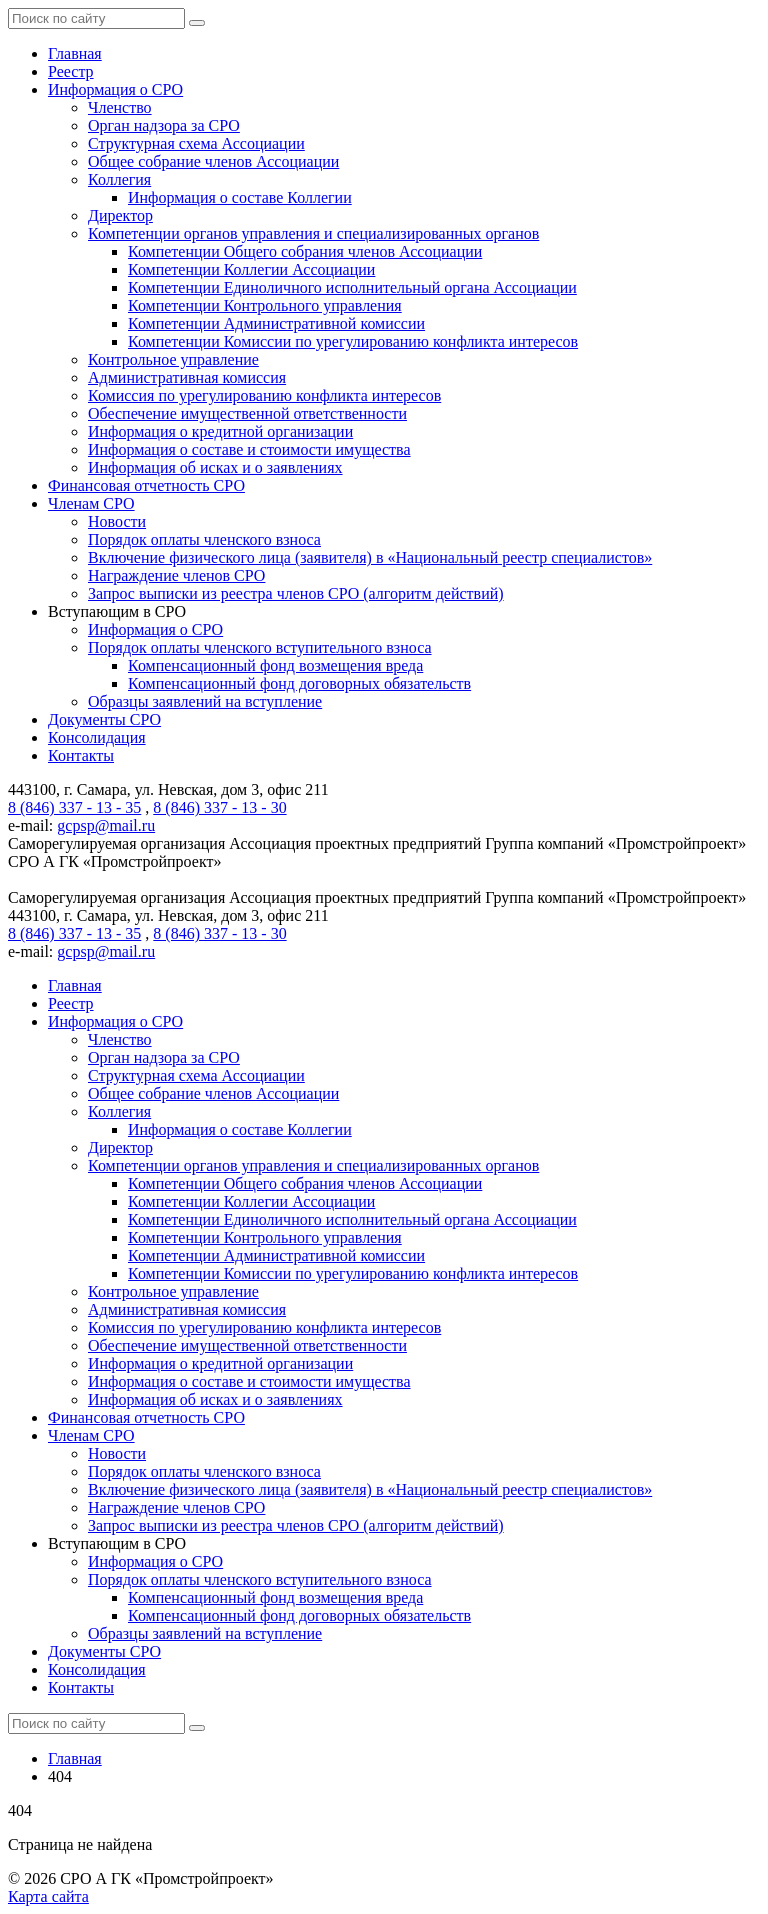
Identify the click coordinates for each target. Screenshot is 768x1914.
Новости (117, 521)
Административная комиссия (187, 377)
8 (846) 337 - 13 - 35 (74, 807)
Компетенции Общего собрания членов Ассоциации (305, 251)
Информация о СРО (115, 89)
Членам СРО (91, 503)
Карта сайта (48, 1896)
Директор (120, 215)
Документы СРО (104, 719)
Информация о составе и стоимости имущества (249, 449)
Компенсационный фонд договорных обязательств (299, 683)
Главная (75, 53)
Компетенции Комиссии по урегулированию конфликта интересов (353, 341)
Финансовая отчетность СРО (146, 485)
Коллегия (119, 179)
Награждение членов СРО (176, 575)
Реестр (71, 71)
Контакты (81, 755)
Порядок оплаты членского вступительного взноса (260, 647)
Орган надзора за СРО (164, 125)
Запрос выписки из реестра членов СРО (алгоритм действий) (296, 593)
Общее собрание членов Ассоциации (213, 161)
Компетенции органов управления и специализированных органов (313, 233)
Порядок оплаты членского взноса (204, 539)
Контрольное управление (173, 359)
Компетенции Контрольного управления (265, 305)
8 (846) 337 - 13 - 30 (219, 807)
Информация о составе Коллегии (240, 197)
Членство (120, 107)
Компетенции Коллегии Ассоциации (251, 269)
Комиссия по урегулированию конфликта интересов (264, 395)
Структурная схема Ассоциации (196, 143)
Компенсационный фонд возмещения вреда (275, 665)
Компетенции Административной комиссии (276, 323)
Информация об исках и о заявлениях (215, 467)
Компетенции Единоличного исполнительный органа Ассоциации (352, 287)
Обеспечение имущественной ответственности (247, 413)
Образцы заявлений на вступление (205, 701)
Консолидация (97, 737)
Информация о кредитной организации (220, 431)
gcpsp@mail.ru (106, 825)
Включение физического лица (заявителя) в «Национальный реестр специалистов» (370, 557)
